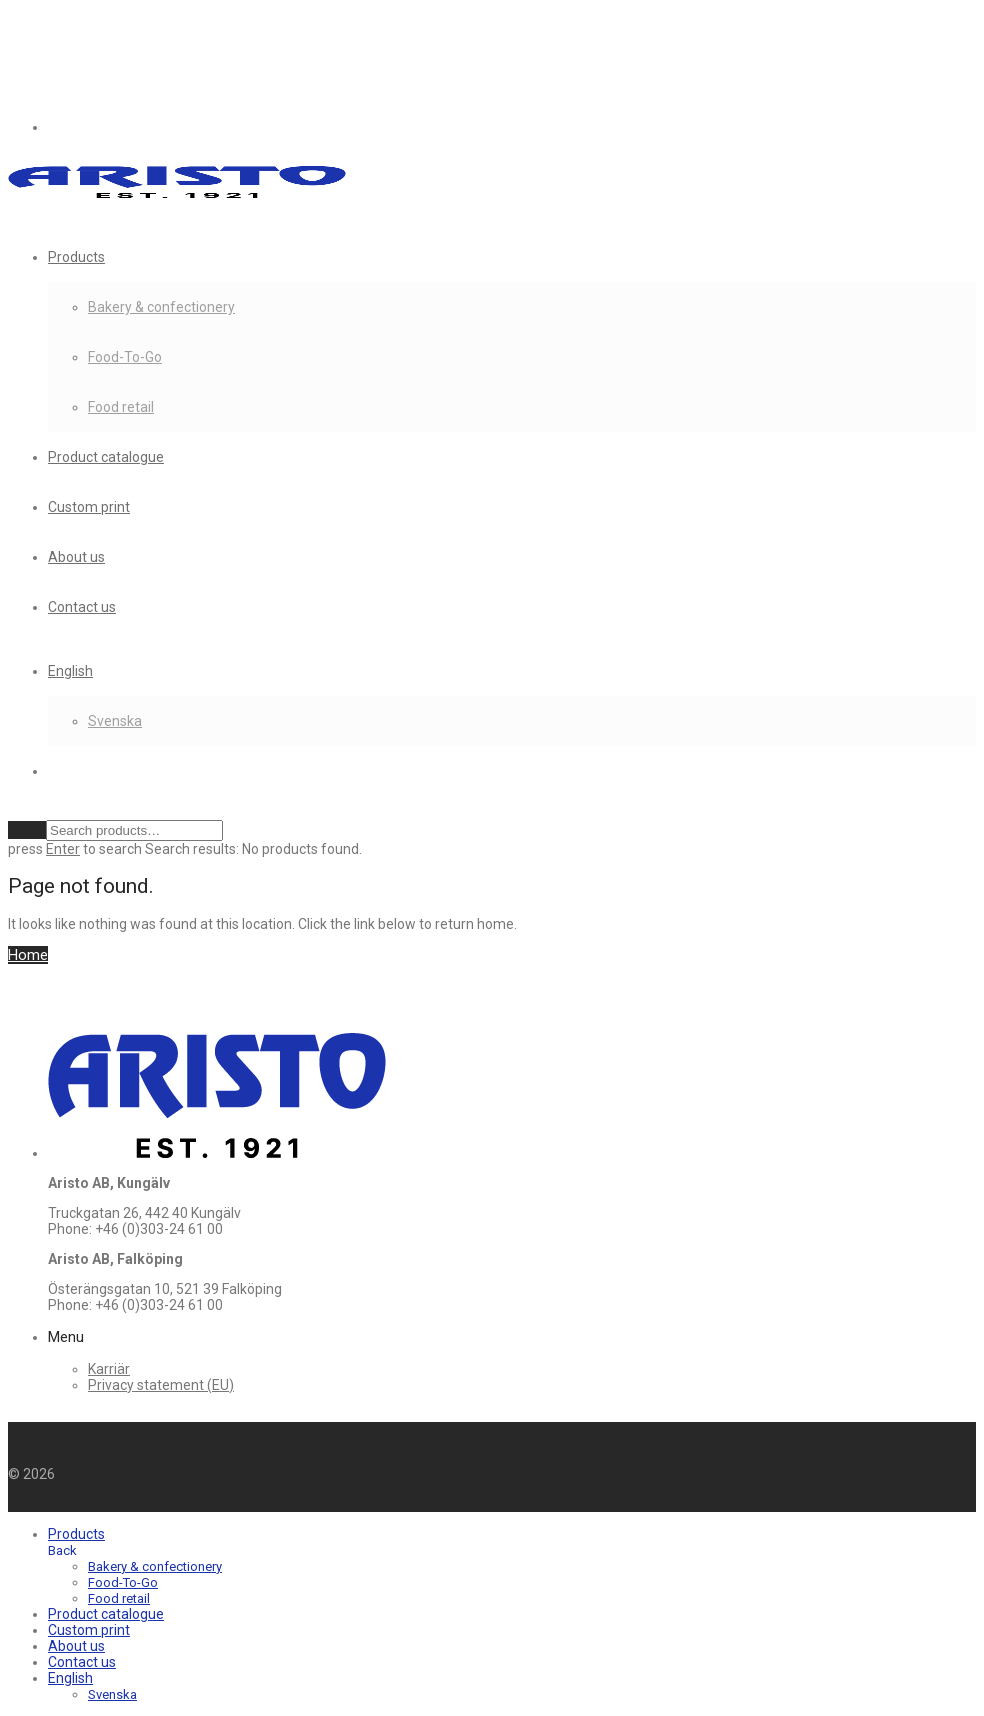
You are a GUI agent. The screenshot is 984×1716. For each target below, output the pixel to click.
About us (76, 557)
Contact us (82, 607)
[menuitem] (70, 671)
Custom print (89, 507)
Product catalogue (106, 457)
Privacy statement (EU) (161, 1385)
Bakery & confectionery (161, 307)
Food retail (121, 407)
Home (28, 955)
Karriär (109, 1369)
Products (76, 257)
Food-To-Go (125, 357)
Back (62, 1550)
